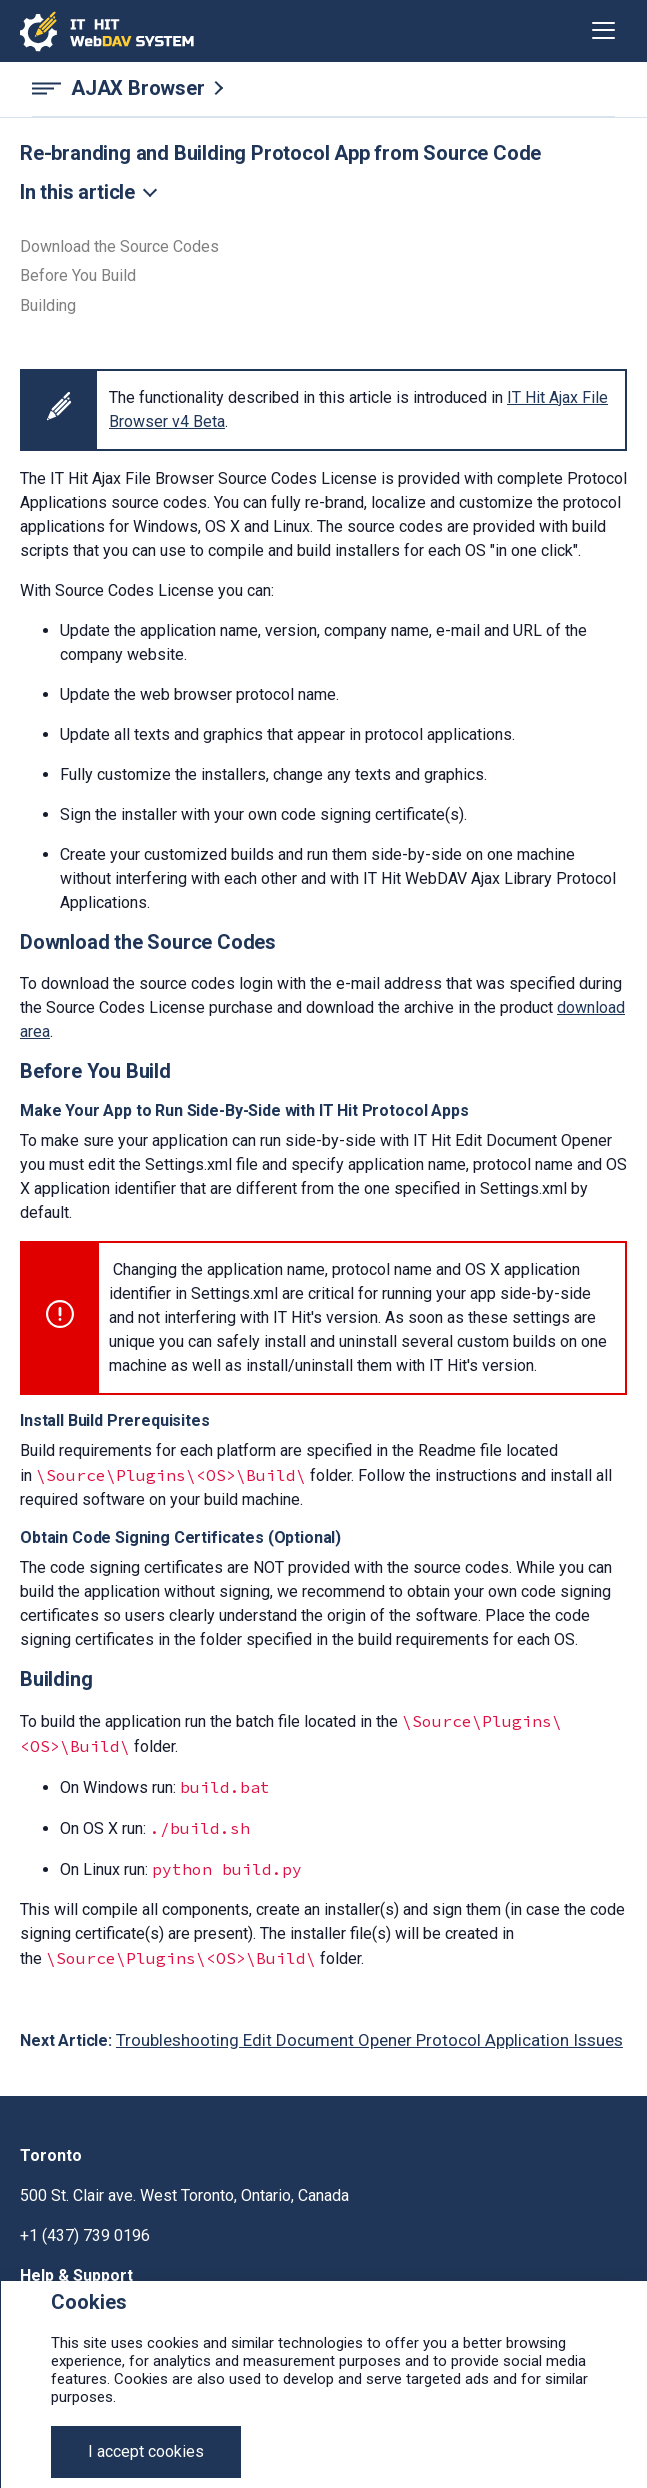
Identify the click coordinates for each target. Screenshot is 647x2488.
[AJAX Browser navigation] (323, 88)
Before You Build (78, 276)
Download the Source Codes (119, 247)
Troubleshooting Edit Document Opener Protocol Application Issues (369, 2040)
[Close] (146, 2452)
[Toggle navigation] (603, 31)
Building (48, 306)
